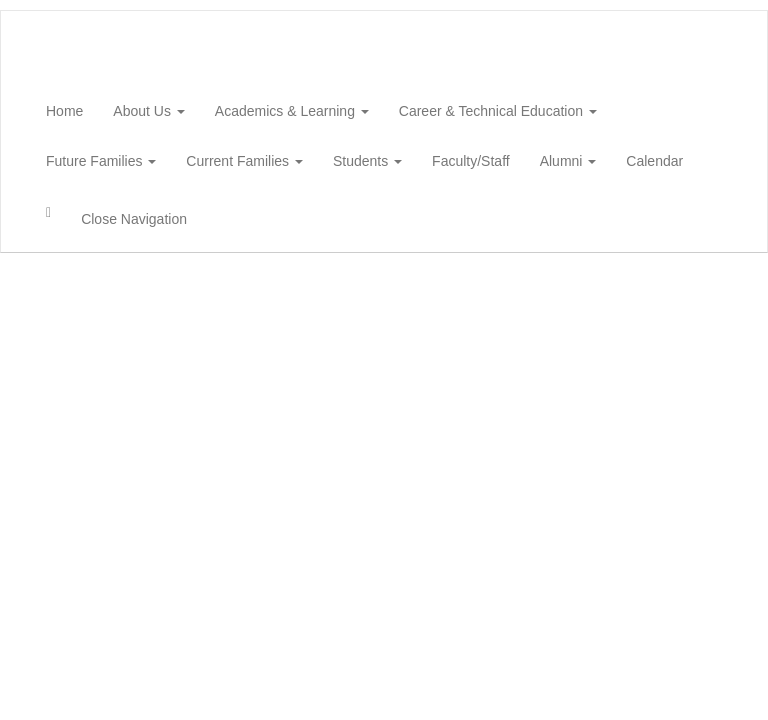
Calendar (654, 161)
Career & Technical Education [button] (498, 111)
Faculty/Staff (471, 161)
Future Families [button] (101, 161)
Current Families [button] (244, 161)
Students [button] (367, 161)
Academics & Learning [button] (292, 111)
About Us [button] (148, 111)
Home (64, 111)
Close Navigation (134, 219)
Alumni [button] (568, 161)
